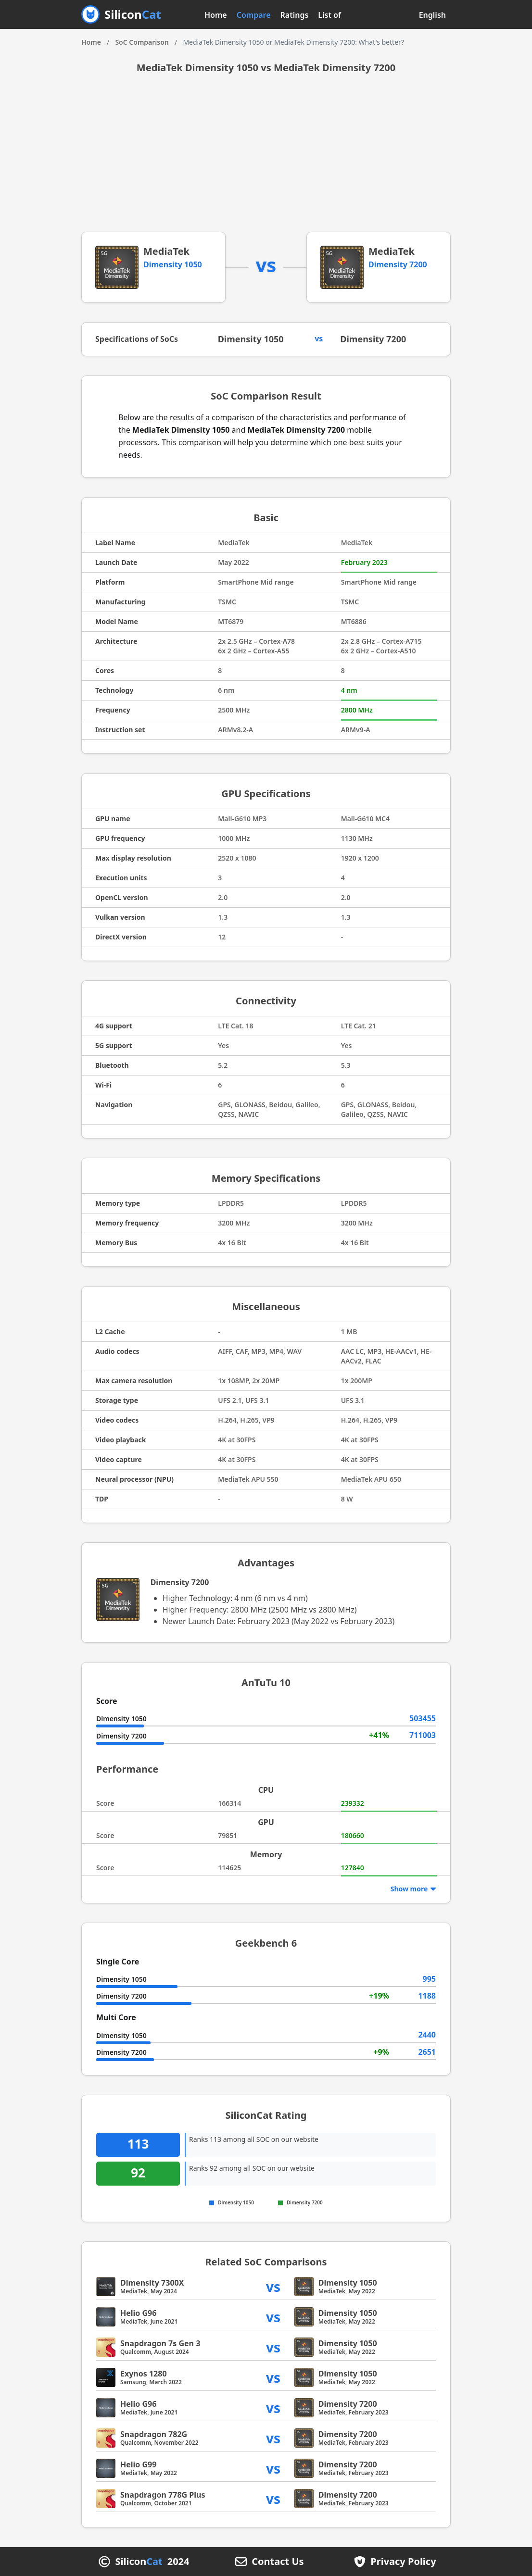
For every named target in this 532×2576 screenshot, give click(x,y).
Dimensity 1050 (172, 264)
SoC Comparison (141, 42)
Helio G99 (138, 2464)
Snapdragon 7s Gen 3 (160, 2343)
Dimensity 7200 (397, 264)
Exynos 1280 (143, 2373)
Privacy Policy (403, 2561)
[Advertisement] (266, 159)
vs (273, 2286)
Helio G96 (138, 2313)
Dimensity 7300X (152, 2282)
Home (215, 15)
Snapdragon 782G (153, 2434)
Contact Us (278, 2561)
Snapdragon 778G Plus (162, 2494)
